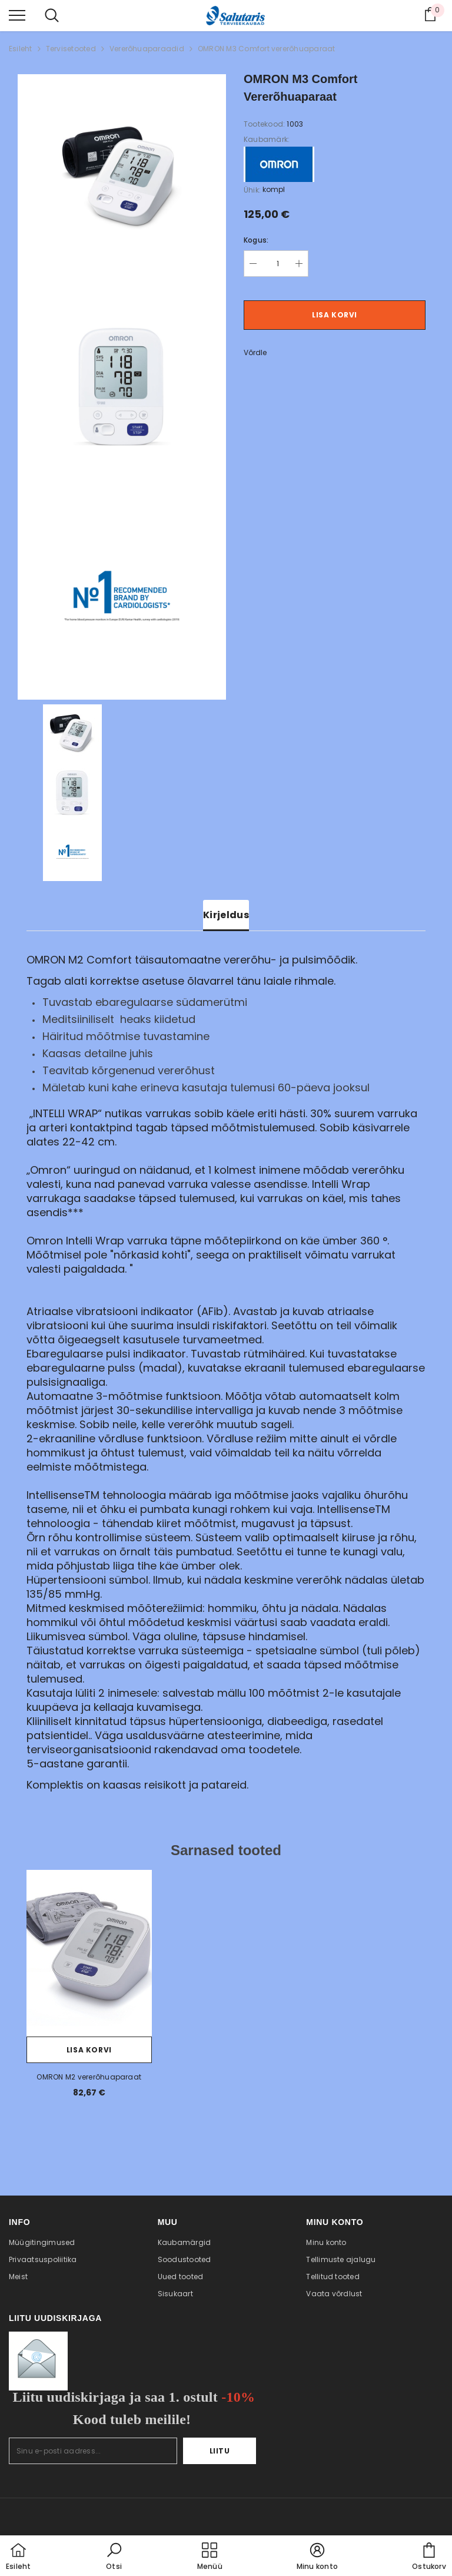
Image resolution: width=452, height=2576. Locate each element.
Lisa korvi (334, 315)
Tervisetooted (71, 49)
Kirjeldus (226, 915)
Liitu (220, 2451)
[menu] (17, 14)
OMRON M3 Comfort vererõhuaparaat (266, 49)
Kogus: (256, 240)
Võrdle (255, 352)
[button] (114, 2557)
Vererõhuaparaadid (146, 49)
